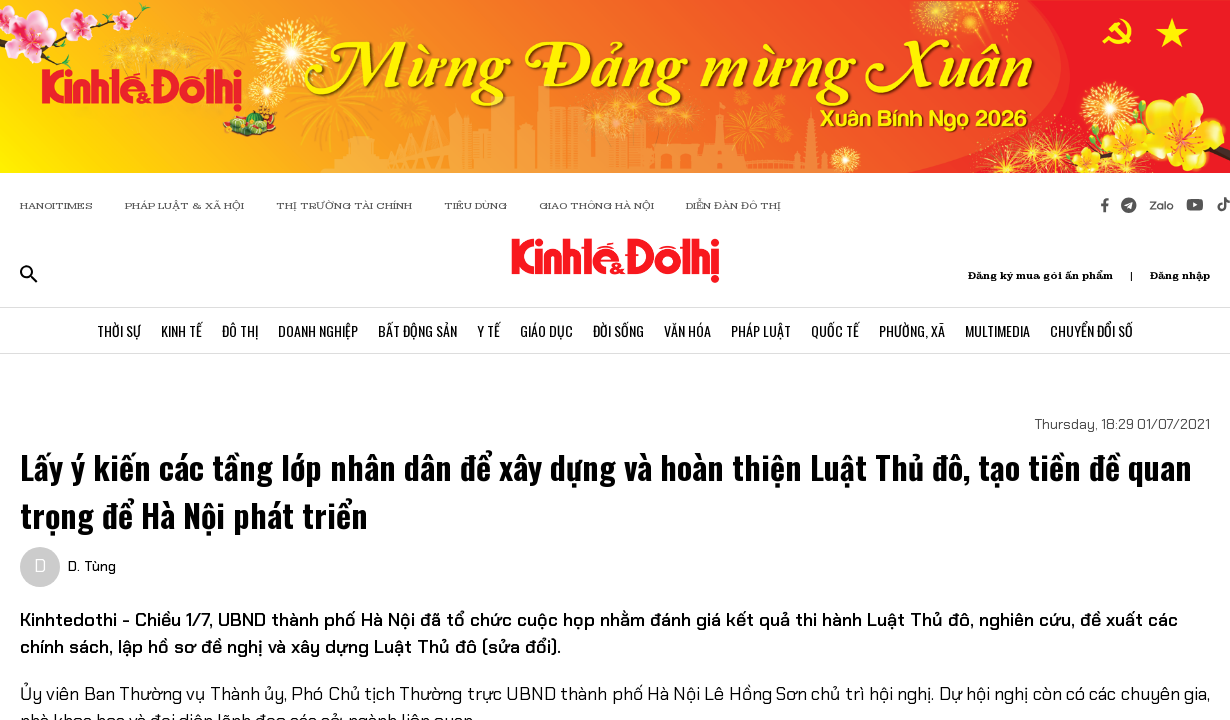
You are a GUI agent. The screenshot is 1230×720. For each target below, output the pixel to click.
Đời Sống (618, 330)
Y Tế (488, 330)
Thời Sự (119, 330)
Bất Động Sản (417, 330)
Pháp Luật (761, 330)
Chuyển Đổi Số (1091, 330)
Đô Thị (240, 330)
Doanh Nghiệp (318, 330)
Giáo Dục (546, 330)
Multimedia (997, 330)
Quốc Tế (835, 330)
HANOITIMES (56, 205)
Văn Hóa (687, 330)
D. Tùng (92, 566)
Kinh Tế (181, 330)
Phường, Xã (912, 330)
